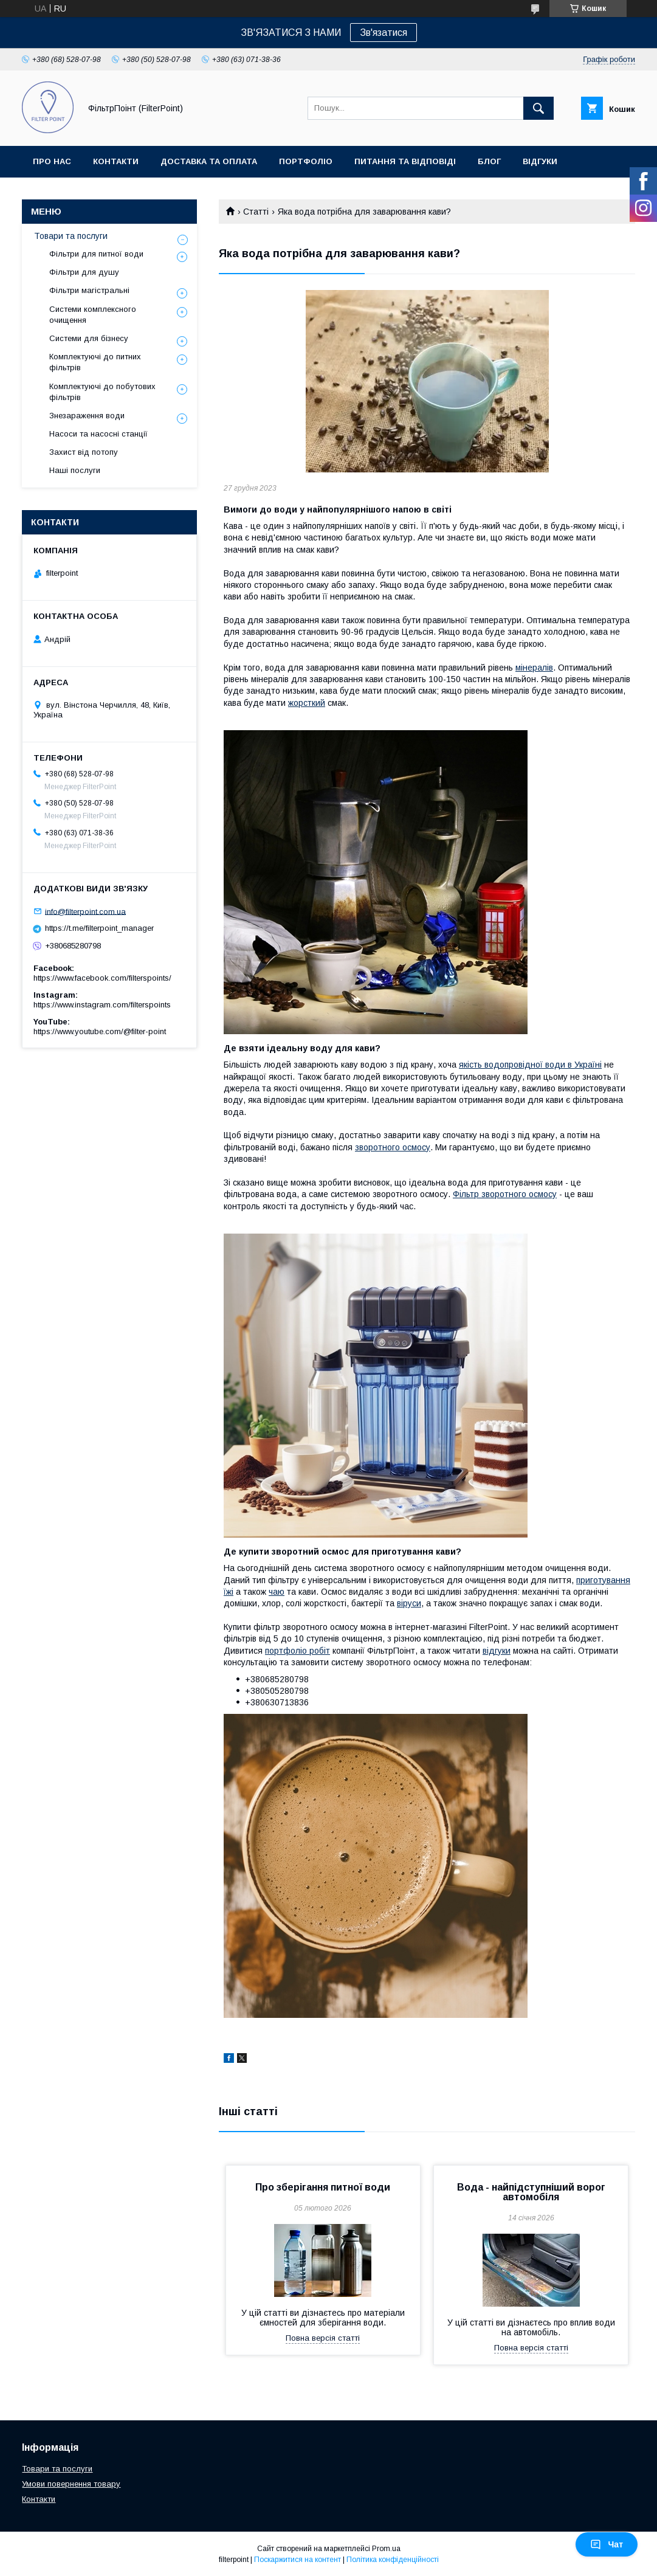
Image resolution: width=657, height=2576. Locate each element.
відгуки (497, 1651)
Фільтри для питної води (96, 253)
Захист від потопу (83, 452)
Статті (256, 211)
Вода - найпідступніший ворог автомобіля (531, 2192)
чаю (276, 1592)
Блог (489, 161)
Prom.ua (386, 2548)
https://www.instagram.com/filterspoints (102, 1004)
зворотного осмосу (392, 1147)
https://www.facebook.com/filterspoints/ (102, 977)
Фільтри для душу (84, 272)
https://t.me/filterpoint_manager (99, 928)
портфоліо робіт (297, 1651)
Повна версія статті (323, 2338)
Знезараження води (87, 415)
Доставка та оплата (208, 161)
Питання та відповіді (405, 161)
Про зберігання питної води (322, 2187)
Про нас (52, 161)
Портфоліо (305, 161)
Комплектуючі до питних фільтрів (95, 362)
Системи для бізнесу (88, 338)
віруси (409, 1603)
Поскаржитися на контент (297, 2559)
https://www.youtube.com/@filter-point (99, 1031)
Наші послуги (74, 470)
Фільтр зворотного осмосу (505, 1194)
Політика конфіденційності (392, 2559)
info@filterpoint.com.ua (85, 911)
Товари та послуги (71, 236)
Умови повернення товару (71, 2483)
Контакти (116, 161)
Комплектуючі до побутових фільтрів (102, 392)
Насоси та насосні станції (98, 433)
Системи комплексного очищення (92, 315)
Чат (606, 2544)
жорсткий (306, 703)
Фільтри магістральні (89, 290)
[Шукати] (538, 108)
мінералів (534, 667)
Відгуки (540, 161)
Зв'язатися (383, 32)
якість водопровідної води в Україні (530, 1064)
